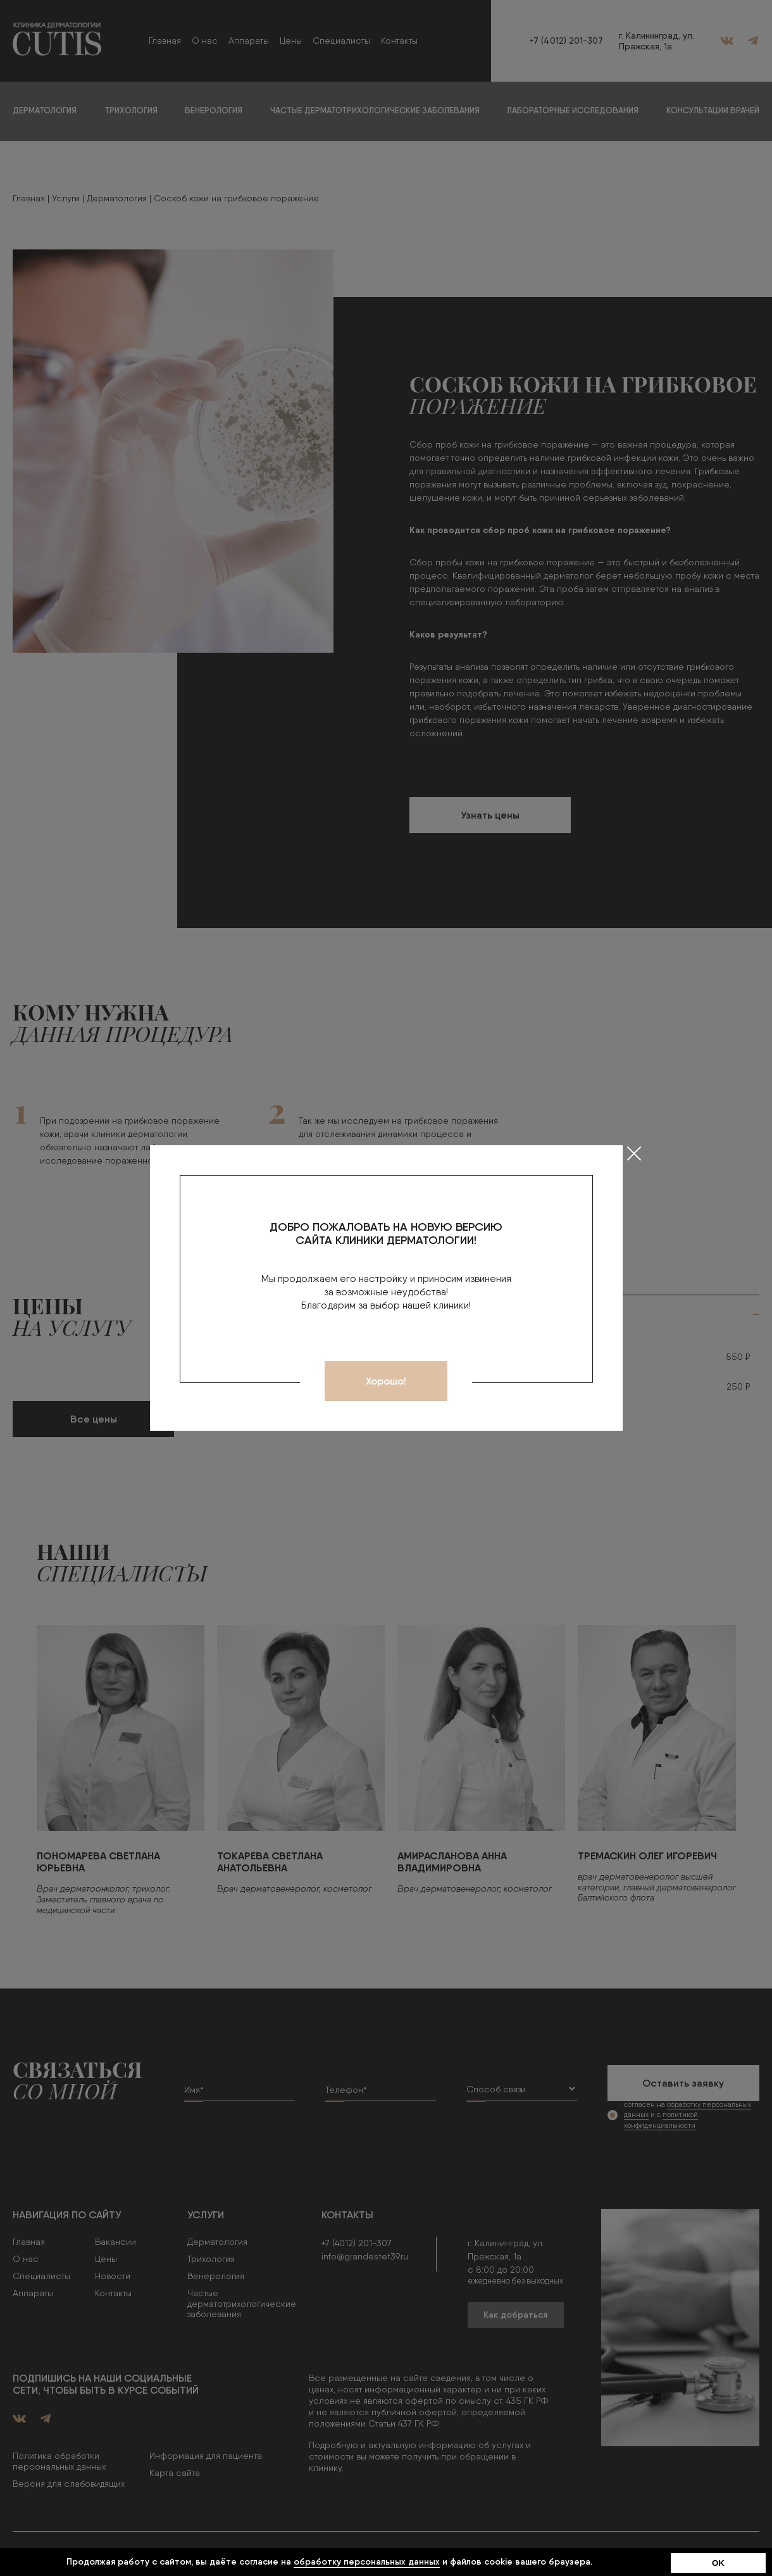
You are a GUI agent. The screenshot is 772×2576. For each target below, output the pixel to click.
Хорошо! (386, 1381)
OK (718, 2563)
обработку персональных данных (367, 2561)
